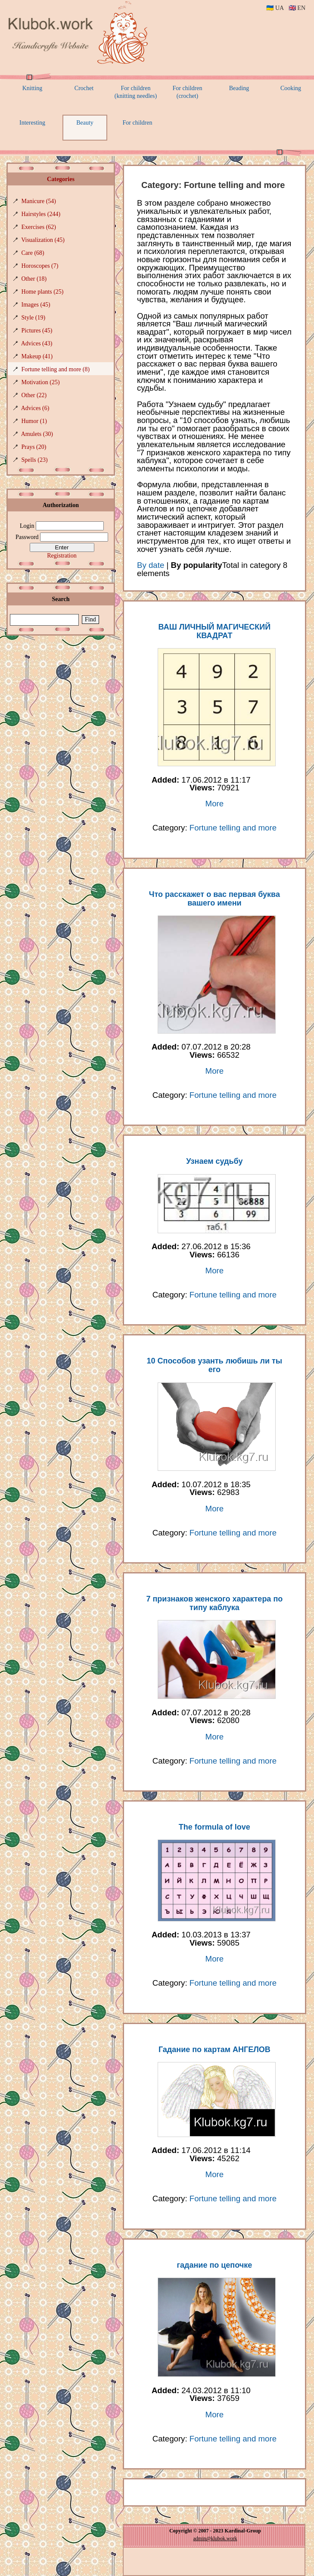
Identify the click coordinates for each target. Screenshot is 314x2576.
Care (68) (33, 253)
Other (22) (34, 395)
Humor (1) (34, 421)
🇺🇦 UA (274, 8)
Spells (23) (35, 460)
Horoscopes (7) (40, 266)
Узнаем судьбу (214, 1161)
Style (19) (34, 317)
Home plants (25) (43, 291)
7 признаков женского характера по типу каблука (214, 1603)
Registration (61, 555)
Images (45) (36, 304)
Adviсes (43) (37, 343)
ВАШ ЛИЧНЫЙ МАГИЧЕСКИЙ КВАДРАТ (215, 631)
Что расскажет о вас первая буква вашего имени (214, 898)
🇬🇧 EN (297, 8)
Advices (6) (35, 408)
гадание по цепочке (214, 2265)
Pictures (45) (37, 330)
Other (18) (34, 279)
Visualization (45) (43, 240)
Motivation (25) (41, 382)
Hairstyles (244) (41, 214)
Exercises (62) (39, 227)
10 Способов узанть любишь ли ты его (215, 1365)
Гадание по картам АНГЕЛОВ (214, 2049)
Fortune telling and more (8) (56, 369)
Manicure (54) (39, 201)
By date (150, 565)
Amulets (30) (37, 434)
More (214, 803)
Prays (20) (34, 447)
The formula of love (214, 1827)
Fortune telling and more (233, 827)
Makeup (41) (37, 356)
